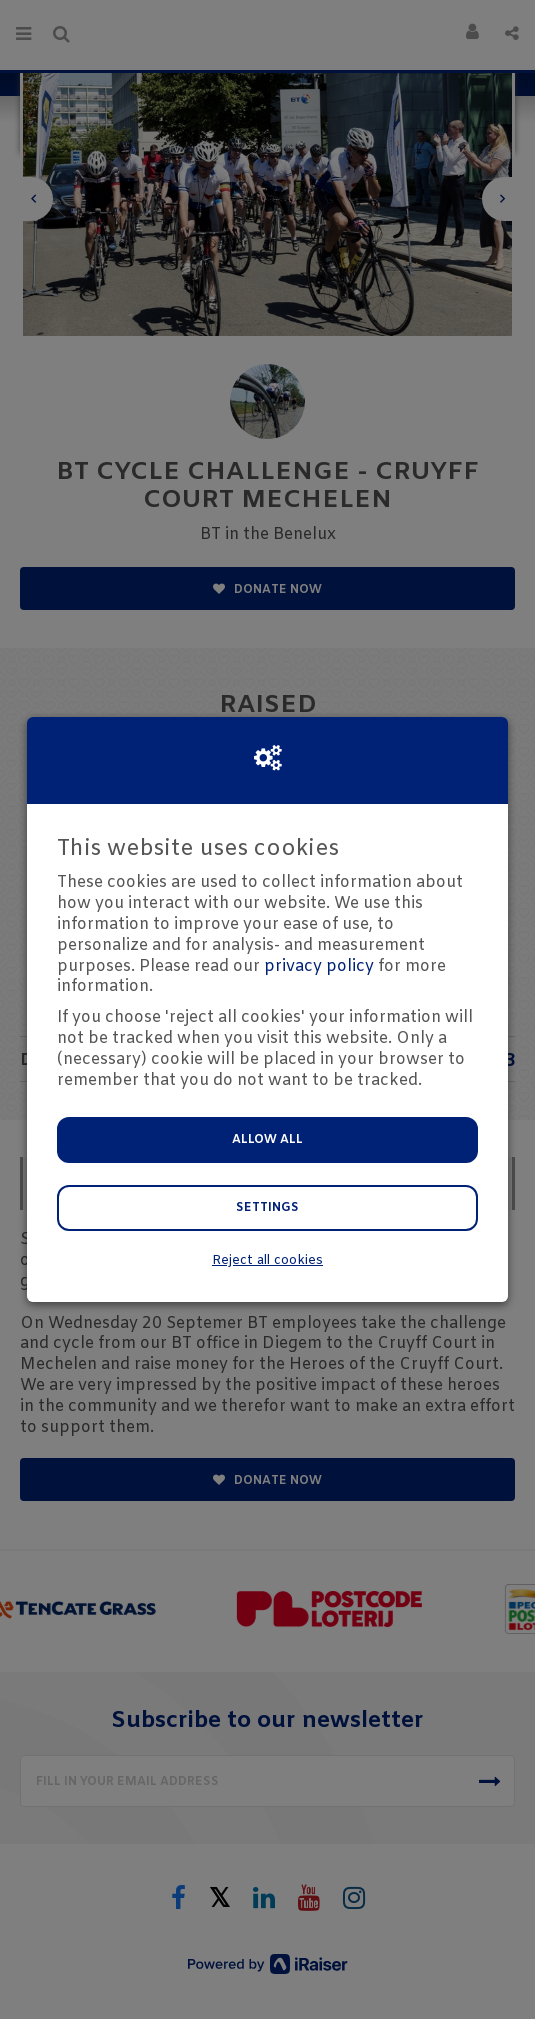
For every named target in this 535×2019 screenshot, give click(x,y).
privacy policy (319, 966)
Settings (267, 1208)
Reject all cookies (267, 1260)
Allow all (267, 1140)
